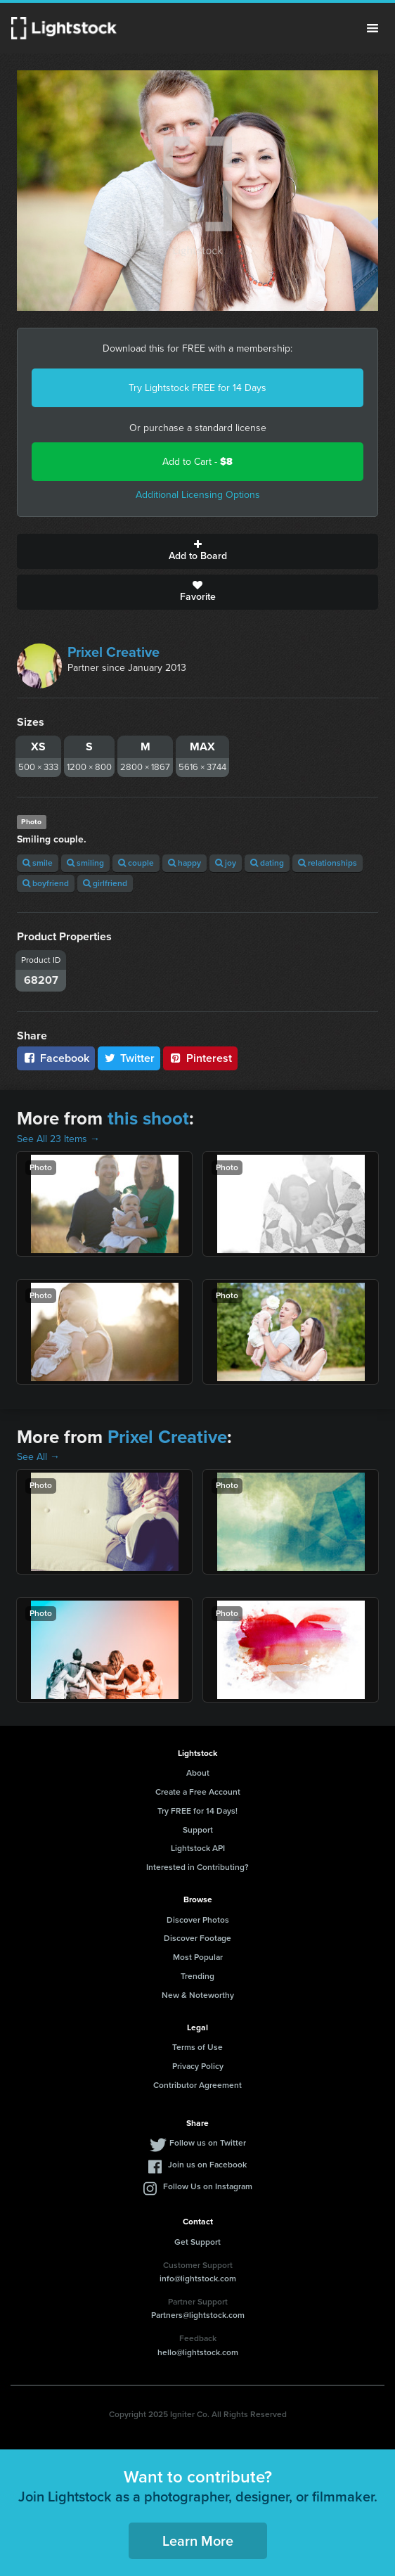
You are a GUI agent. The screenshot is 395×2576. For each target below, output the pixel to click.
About (197, 1773)
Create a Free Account (197, 1792)
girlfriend (105, 883)
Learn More (197, 2540)
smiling (85, 863)
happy (184, 863)
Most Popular (198, 1957)
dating (267, 863)
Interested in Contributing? (197, 1867)
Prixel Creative (113, 651)
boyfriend (45, 883)
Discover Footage (197, 1938)
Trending (197, 1976)
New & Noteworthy (198, 1995)
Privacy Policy (198, 2066)
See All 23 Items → (58, 1139)
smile (37, 863)
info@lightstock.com (198, 2278)
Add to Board (197, 551)
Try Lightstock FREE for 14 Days (197, 387)
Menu (372, 28)
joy (225, 863)
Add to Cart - (197, 461)
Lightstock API (198, 1848)
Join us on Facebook (207, 2164)
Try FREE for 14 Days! (197, 1811)
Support (198, 1830)
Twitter (129, 1058)
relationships (327, 863)
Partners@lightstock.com (198, 2315)
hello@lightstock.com (197, 2352)
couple (136, 863)
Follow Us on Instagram (207, 2186)
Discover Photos (198, 1920)
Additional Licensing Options (198, 494)
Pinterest (200, 1058)
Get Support (197, 2242)
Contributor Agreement (197, 2085)
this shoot (148, 1118)
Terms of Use (197, 2047)
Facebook (55, 1058)
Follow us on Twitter (207, 2142)
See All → (38, 1456)
